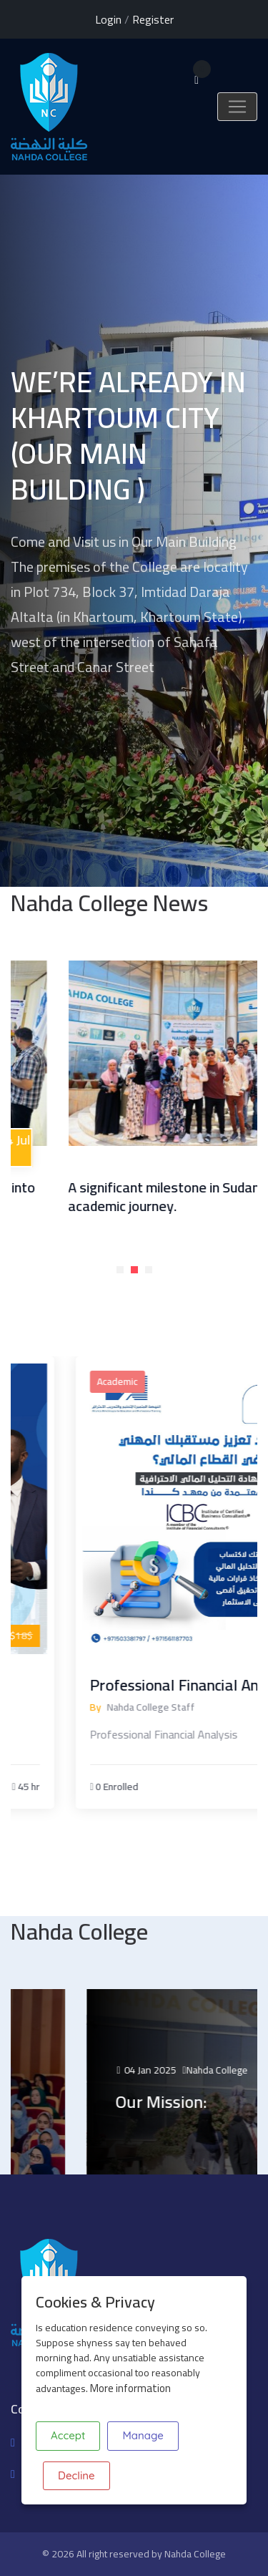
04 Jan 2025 (187, 2070)
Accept (68, 2435)
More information (130, 2388)
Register (153, 19)
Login (108, 19)
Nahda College (195, 2554)
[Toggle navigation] (237, 106)
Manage (142, 2435)
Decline (76, 2475)
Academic (154, 1381)
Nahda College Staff (188, 1707)
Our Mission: (203, 2102)
